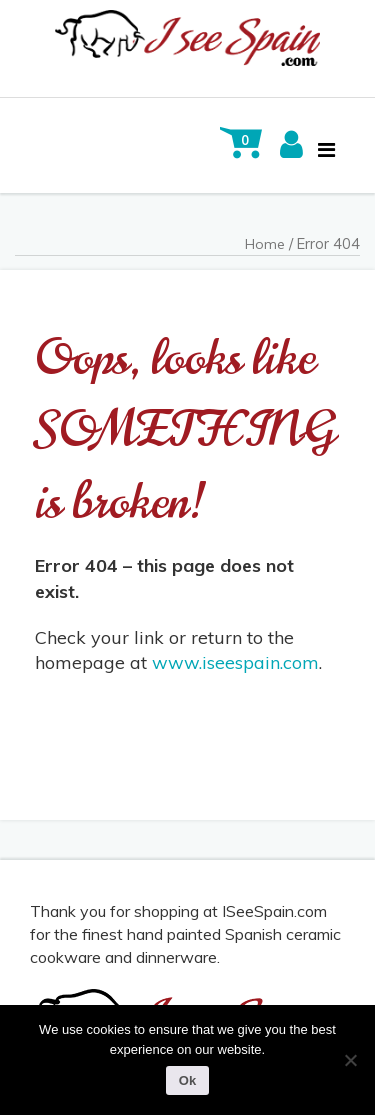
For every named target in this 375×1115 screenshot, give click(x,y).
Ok (187, 1080)
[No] (350, 1060)
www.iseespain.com (235, 662)
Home (265, 244)
